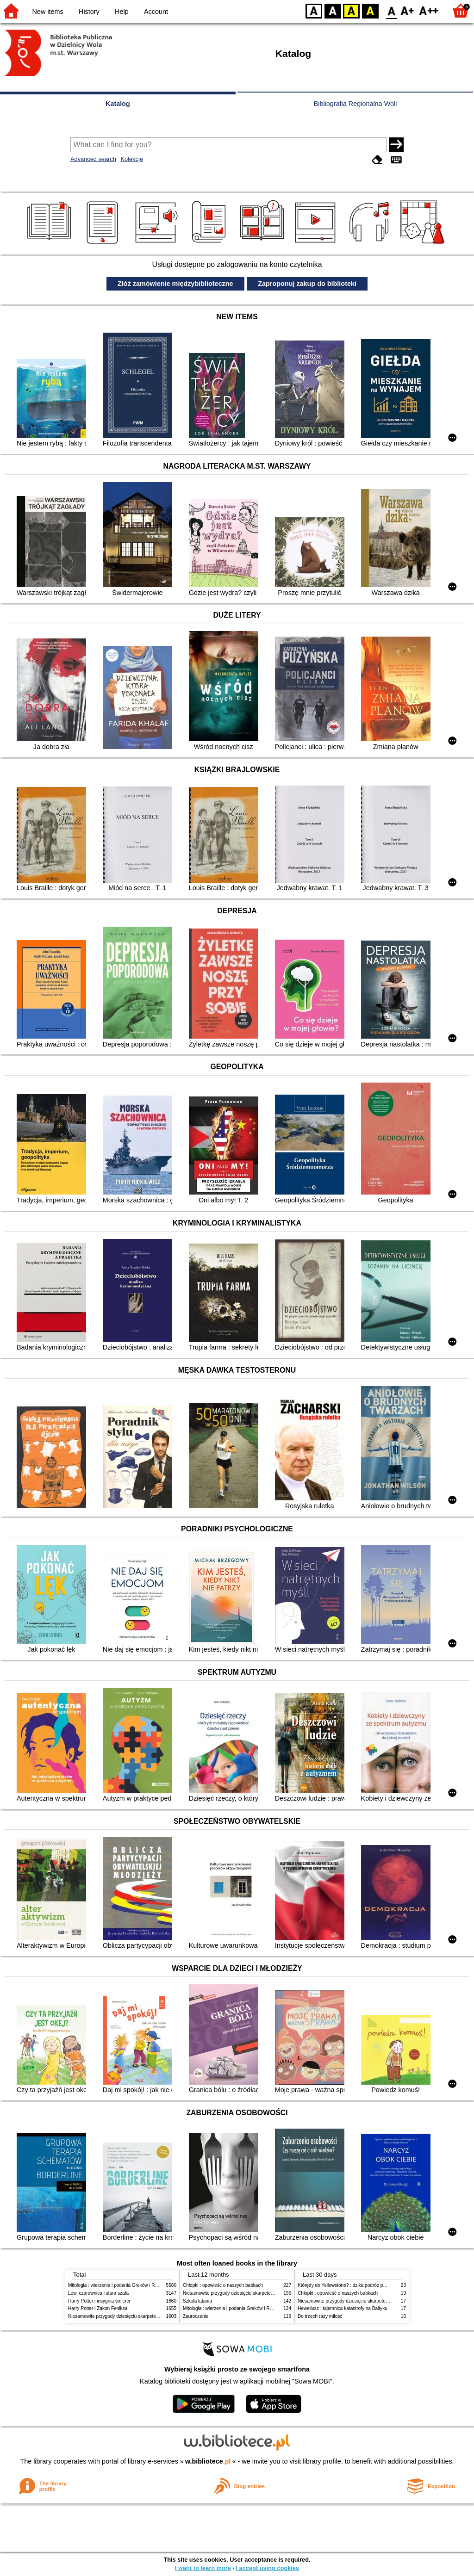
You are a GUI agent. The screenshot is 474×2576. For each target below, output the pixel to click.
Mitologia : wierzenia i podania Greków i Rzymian (119, 2285)
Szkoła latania (197, 2301)
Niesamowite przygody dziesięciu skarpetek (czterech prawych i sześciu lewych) (151, 2316)
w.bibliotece (208, 2461)
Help (122, 11)
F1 (407, 10)
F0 (391, 10)
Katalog (118, 103)
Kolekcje (131, 158)
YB (351, 10)
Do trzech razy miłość (320, 2316)
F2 (428, 10)
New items (47, 11)
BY (370, 10)
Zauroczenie (195, 2316)
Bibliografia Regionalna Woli (355, 103)
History (89, 11)
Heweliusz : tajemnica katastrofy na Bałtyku (342, 2308)
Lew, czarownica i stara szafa (98, 2293)
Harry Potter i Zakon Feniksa (97, 2308)
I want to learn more (203, 2567)
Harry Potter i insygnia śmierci (99, 2301)
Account (156, 11)
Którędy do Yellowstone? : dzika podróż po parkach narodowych (364, 2285)
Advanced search (93, 158)
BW (333, 10)
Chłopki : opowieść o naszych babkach (223, 2285)
